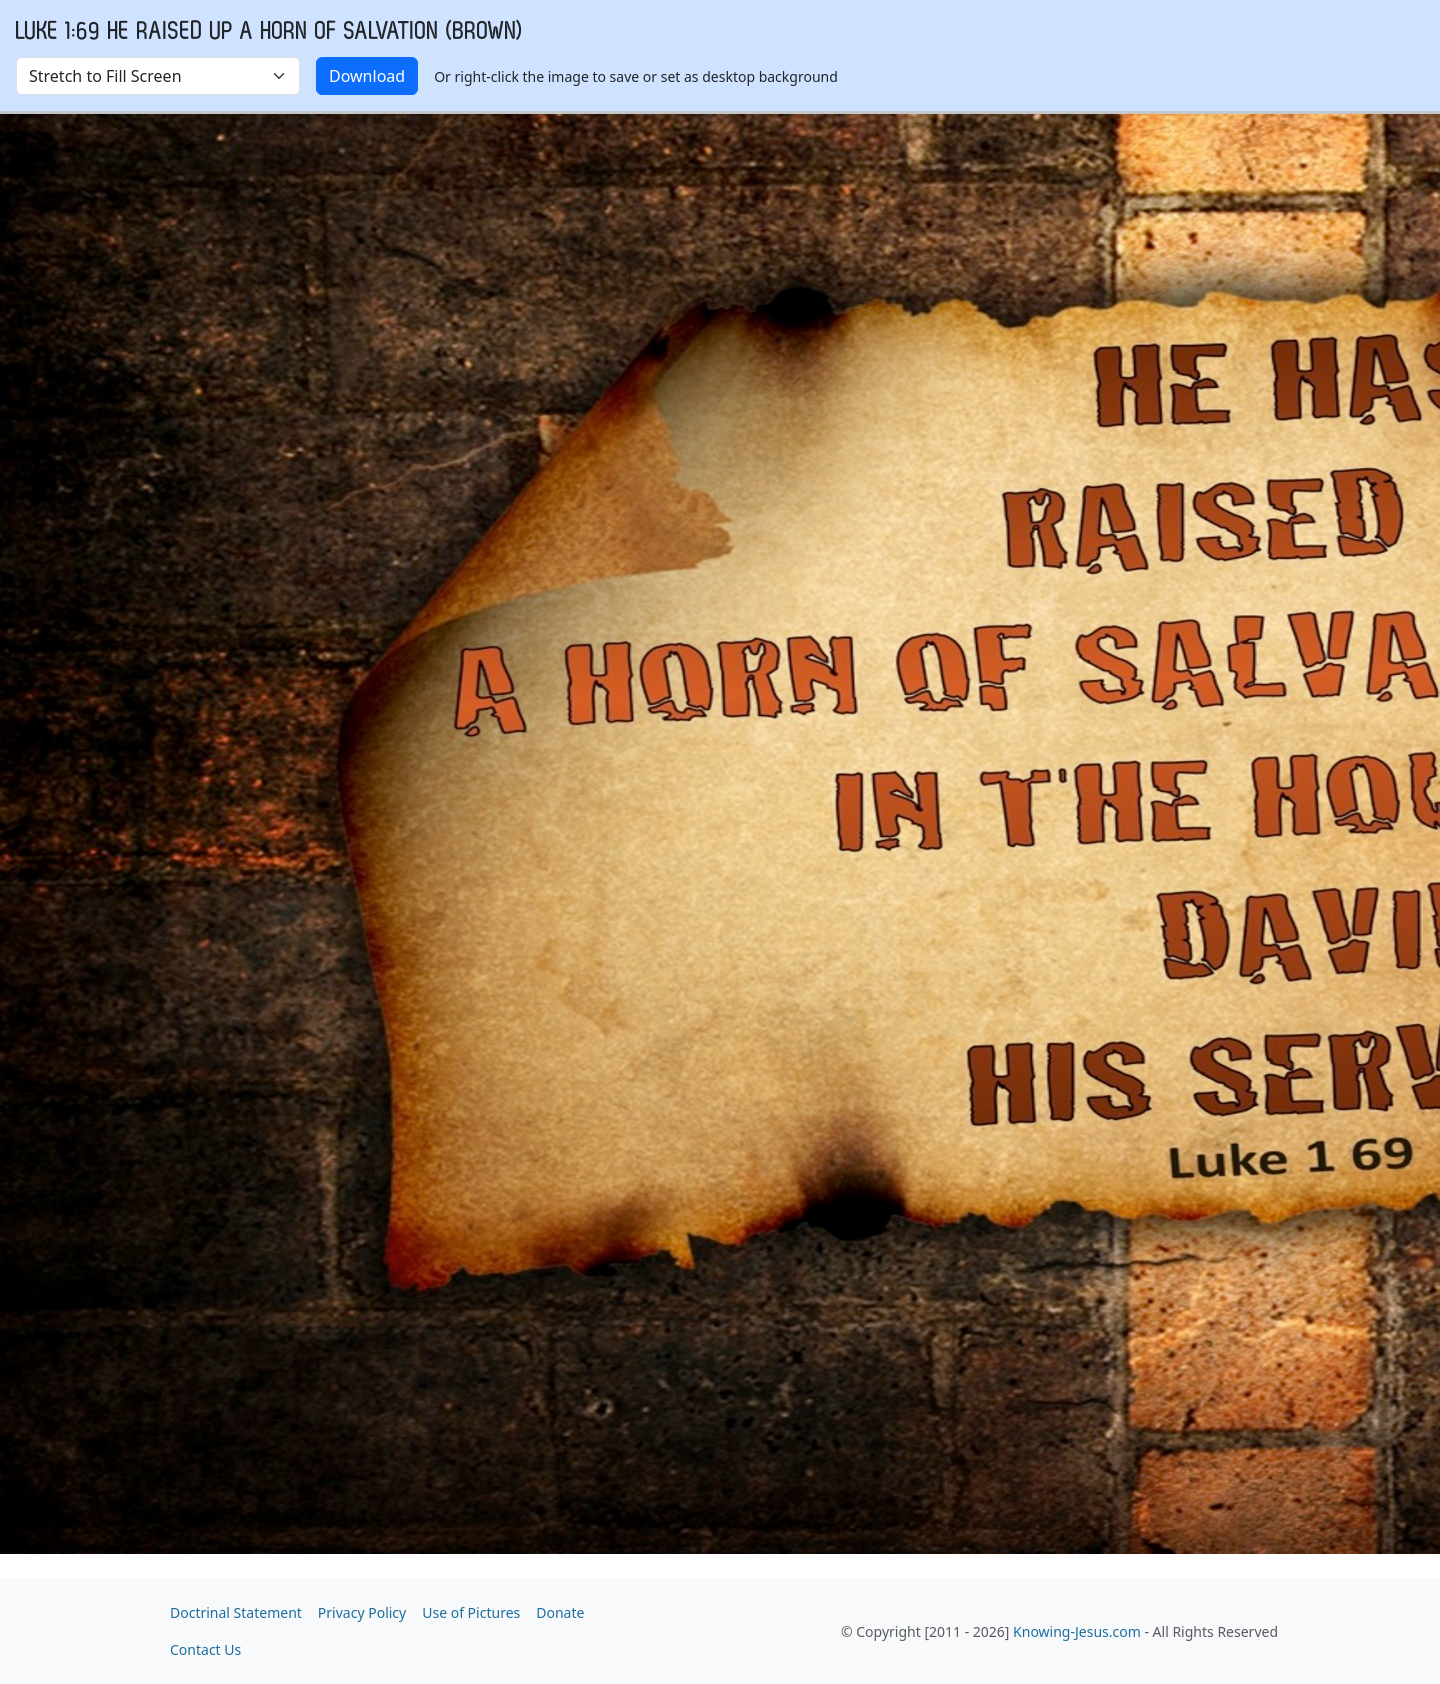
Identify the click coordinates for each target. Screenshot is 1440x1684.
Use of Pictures (471, 1612)
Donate (560, 1612)
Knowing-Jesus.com (1077, 1631)
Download (367, 76)
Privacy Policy (362, 1612)
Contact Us (205, 1649)
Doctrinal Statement (236, 1612)
